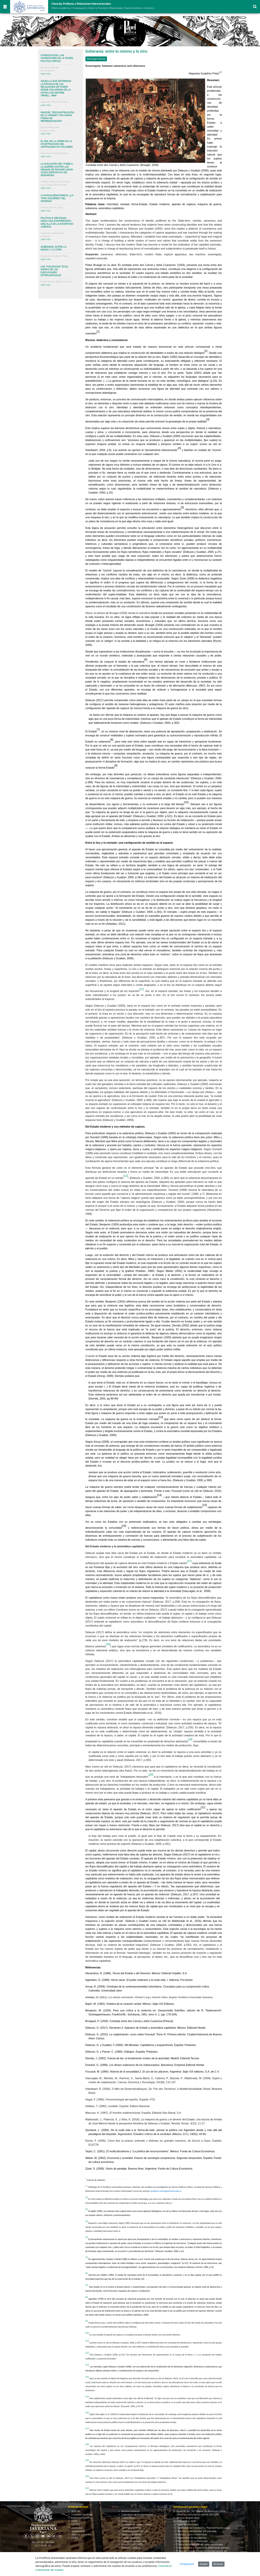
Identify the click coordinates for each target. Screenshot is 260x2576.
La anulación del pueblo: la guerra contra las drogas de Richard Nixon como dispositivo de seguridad (57, 170)
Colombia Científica (82, 2518)
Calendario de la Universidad (137, 2514)
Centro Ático (128, 2518)
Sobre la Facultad (97, 8)
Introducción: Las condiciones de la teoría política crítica (57, 58)
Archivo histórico (130, 2511)
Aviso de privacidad (187, 2524)
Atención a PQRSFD (132, 2544)
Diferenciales (116, 8)
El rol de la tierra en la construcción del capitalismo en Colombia (57, 144)
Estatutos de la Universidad (192, 2534)
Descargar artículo (96, 58)
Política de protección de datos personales (200, 2544)
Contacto (126, 2521)
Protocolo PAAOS (130, 2548)
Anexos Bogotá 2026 (188, 2518)
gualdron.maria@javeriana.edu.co (166, 2191)
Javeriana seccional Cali (134, 2531)
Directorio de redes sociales (136, 2524)
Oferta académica (61, 8)
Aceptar (204, 2564)
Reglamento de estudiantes (191, 2538)
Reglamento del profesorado (192, 2541)
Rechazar (218, 2564)
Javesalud (77, 2528)
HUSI (74, 2521)
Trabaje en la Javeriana (133, 2541)
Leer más (46, 74)
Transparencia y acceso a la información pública (203, 2548)
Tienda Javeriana (130, 2538)
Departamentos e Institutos (139, 8)
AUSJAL (76, 2511)
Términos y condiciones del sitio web (196, 2531)
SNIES (74, 2538)
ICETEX (75, 2524)
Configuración (187, 2564)
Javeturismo (78, 2531)
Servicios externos (131, 2534)
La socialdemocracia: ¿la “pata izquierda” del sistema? (57, 198)
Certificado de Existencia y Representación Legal (203, 2528)
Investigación (79, 8)
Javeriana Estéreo (131, 2528)
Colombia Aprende (81, 2514)
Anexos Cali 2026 (186, 2521)
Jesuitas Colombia (81, 2534)
